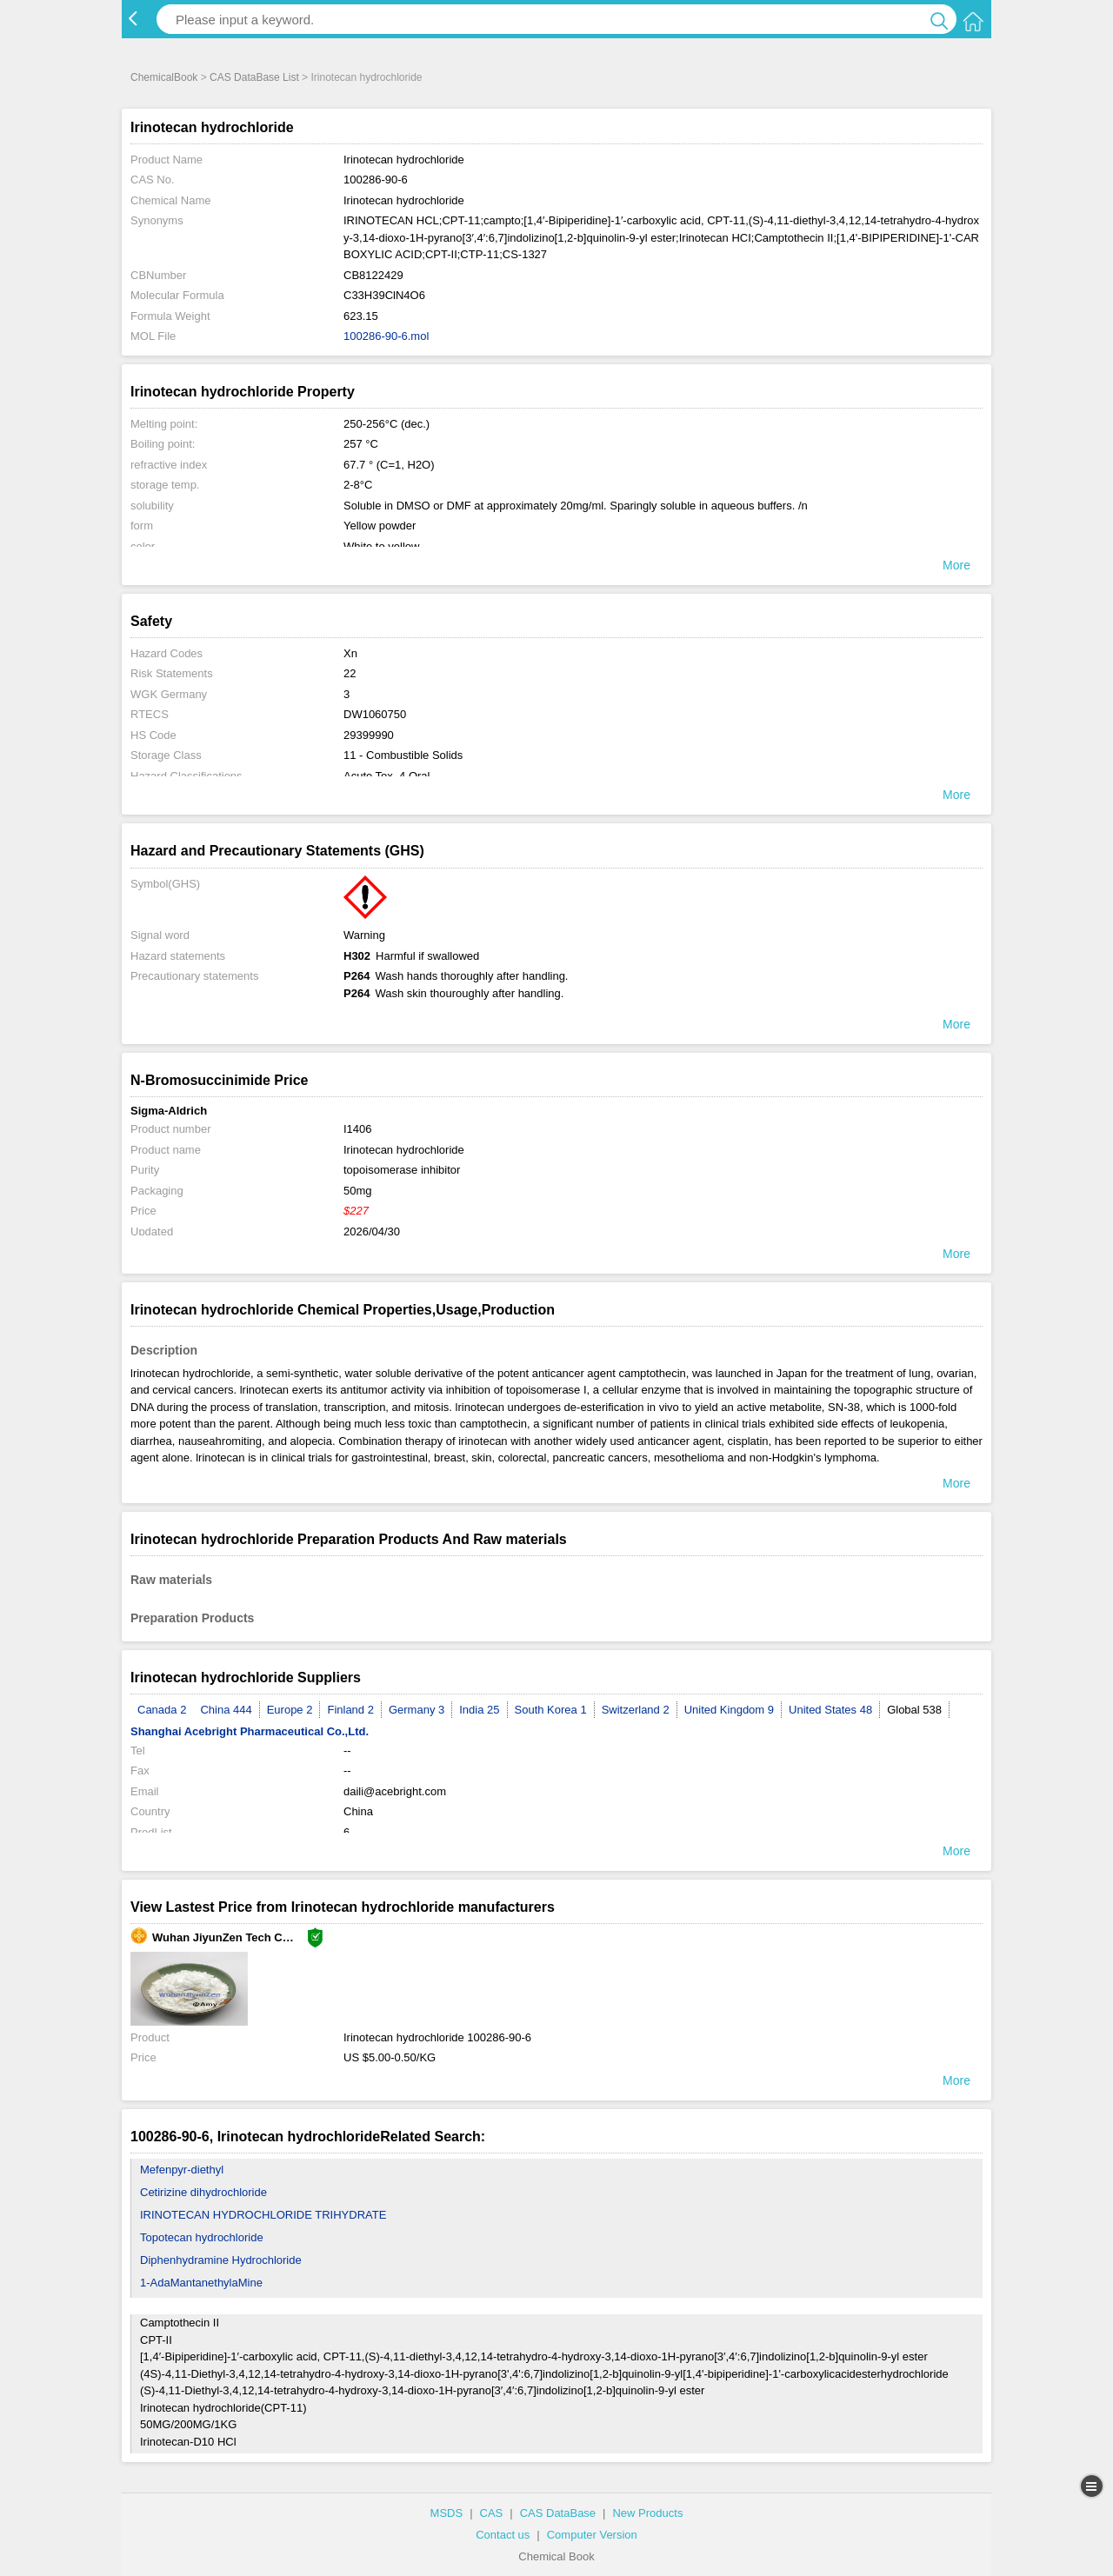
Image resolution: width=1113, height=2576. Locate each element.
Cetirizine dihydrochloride (203, 2192)
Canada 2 (161, 1709)
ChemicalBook (163, 77)
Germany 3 (416, 1709)
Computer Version (592, 2534)
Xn (350, 653)
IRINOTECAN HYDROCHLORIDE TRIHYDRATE (263, 2214)
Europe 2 (290, 1709)
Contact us (503, 2534)
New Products (647, 2512)
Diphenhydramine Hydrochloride (221, 2259)
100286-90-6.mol (386, 336)
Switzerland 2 (636, 1709)
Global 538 (914, 1709)
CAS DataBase (558, 2512)
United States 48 (830, 1709)
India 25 (479, 1709)
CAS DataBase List (254, 77)
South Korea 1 (551, 1709)
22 (349, 673)
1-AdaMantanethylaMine (201, 2282)
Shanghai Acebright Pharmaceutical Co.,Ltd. (249, 1731)
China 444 (225, 1709)
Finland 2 (350, 1709)
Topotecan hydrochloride (201, 2237)
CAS (491, 2512)
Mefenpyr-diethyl (181, 2169)
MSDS (446, 2512)
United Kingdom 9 (729, 1709)
